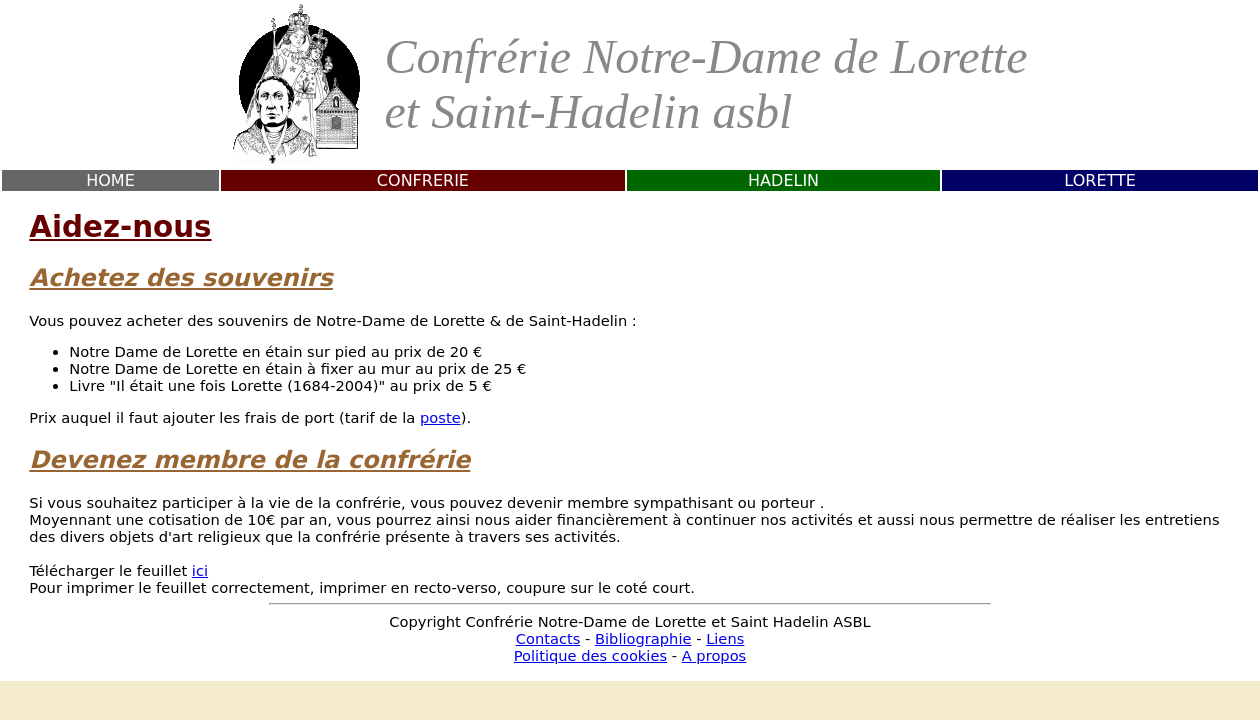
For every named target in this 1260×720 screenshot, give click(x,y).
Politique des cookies (590, 655)
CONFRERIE (423, 180)
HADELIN (783, 180)
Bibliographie (643, 638)
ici (200, 570)
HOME (110, 180)
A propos (714, 655)
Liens (725, 638)
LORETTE (1100, 180)
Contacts (548, 638)
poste (440, 417)
